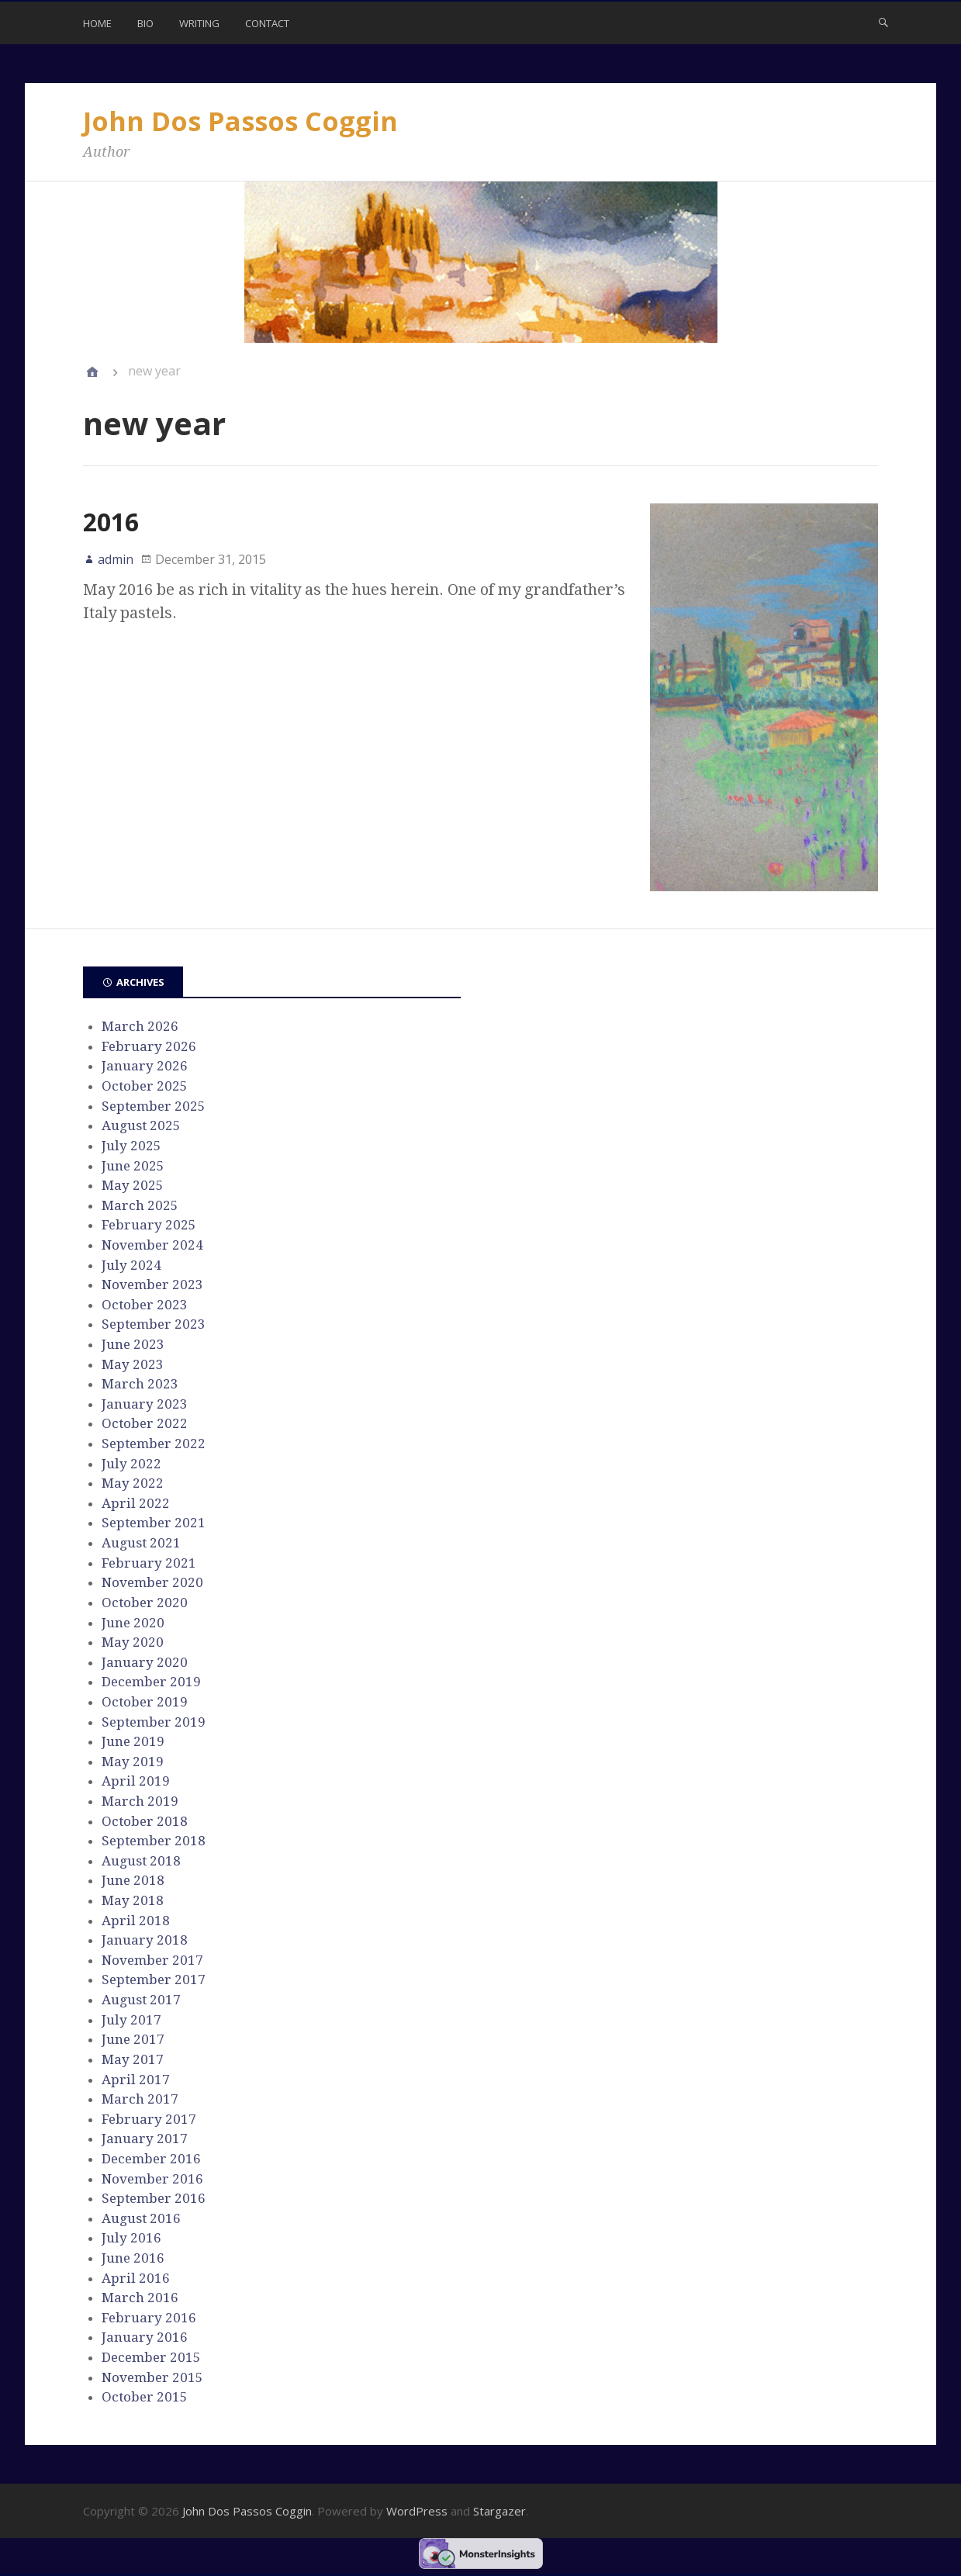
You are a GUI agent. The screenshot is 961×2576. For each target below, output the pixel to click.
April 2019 (136, 1781)
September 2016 (154, 2198)
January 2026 (145, 1066)
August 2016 (141, 2218)
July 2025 (131, 1145)
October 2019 (145, 1702)
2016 (111, 521)
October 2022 (145, 1423)
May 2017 (133, 2059)
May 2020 (133, 1642)
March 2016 (140, 2297)
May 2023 (133, 1364)
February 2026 (149, 1046)
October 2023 (145, 1304)
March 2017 (140, 2099)
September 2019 (154, 1722)
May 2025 (133, 1185)
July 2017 (131, 2020)
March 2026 (140, 1026)
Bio (145, 23)
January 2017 (145, 2138)
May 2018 (133, 1900)
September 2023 (154, 1324)
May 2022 (133, 1483)
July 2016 (131, 2238)
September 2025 (154, 1106)
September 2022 (154, 1443)
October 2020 (145, 1602)
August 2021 (141, 1543)
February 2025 (149, 1225)
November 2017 (152, 1960)
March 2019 (140, 1801)
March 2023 (140, 1384)
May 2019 (133, 1761)
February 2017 (149, 2119)
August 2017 (141, 1999)
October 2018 (145, 1821)
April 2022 (136, 1503)
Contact (267, 23)
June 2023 (133, 1344)
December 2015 (151, 2357)
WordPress (417, 2511)
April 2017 (136, 2079)
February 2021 (149, 1563)
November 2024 (152, 1245)
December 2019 (151, 1681)
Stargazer (499, 2511)
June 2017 (133, 2039)
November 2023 (152, 1284)
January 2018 (145, 1940)
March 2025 (140, 1205)
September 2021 (154, 1522)
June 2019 (133, 1741)
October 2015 (145, 2397)
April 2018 (136, 1920)
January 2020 (145, 1662)
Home (97, 23)
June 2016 (133, 2258)
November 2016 (152, 2179)
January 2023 (145, 1404)
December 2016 (151, 2158)
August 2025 (141, 1125)
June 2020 (133, 1622)
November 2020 (152, 1582)
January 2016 (145, 2337)
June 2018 (133, 1880)
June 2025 (133, 1166)
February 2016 (149, 2317)
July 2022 (131, 1463)
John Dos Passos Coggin (240, 121)
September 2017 (154, 1979)
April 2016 (136, 2278)
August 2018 (141, 1861)
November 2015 (152, 2377)
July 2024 (131, 1265)
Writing (199, 23)
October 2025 (145, 1086)
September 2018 (154, 1840)
